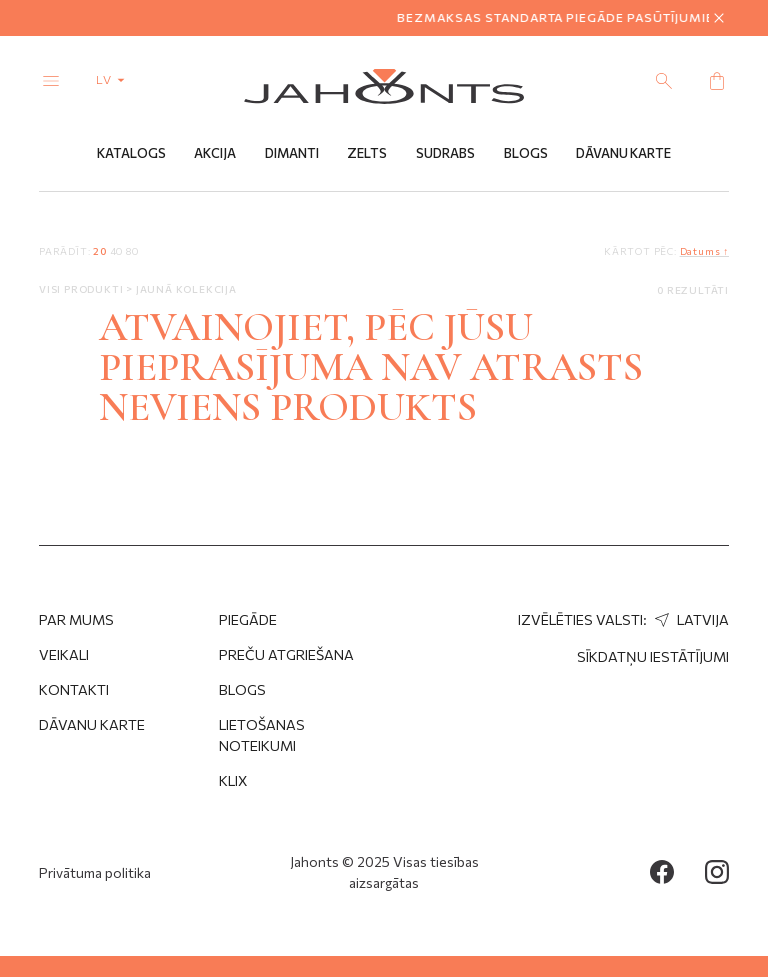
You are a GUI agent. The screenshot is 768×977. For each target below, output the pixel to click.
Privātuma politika (95, 872)
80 (132, 251)
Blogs (526, 153)
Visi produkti (82, 289)
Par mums (76, 619)
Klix (233, 780)
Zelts (367, 153)
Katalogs (131, 153)
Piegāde (248, 619)
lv (114, 79)
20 (100, 251)
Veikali (64, 654)
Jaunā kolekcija (186, 289)
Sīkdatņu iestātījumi (653, 656)
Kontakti (74, 689)
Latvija (689, 619)
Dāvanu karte (92, 724)
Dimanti (292, 153)
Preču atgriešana (286, 654)
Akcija (215, 153)
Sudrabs (445, 153)
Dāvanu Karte (623, 153)
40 (117, 251)
